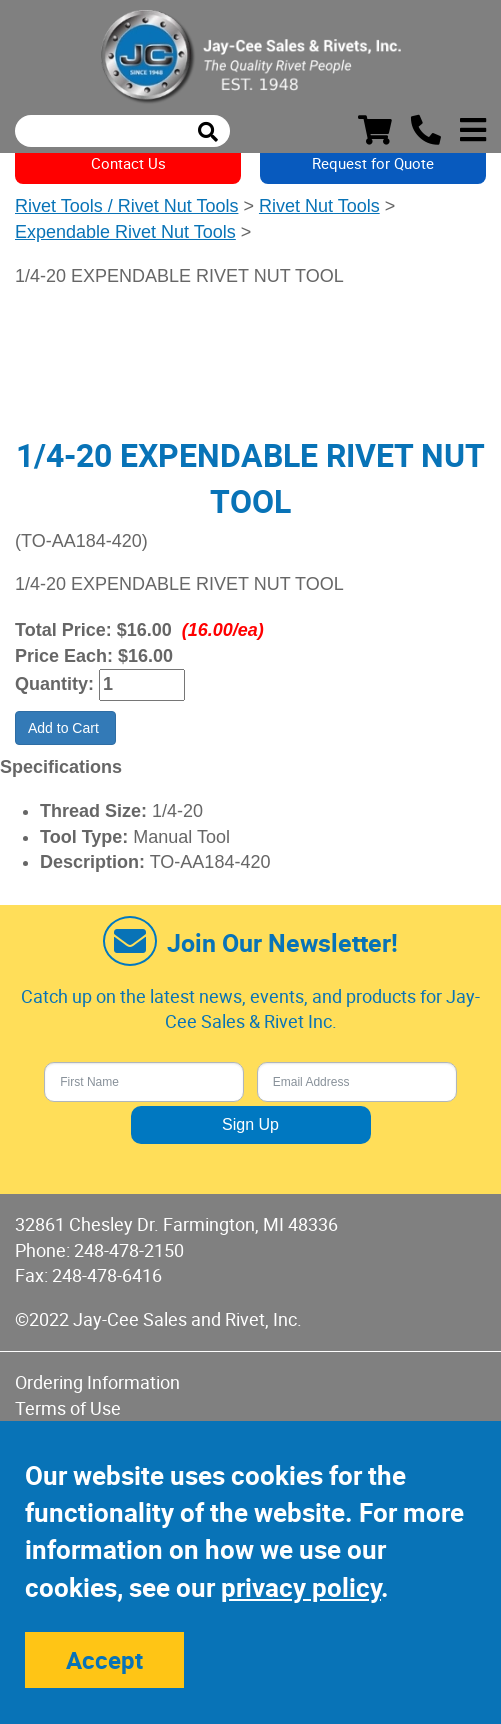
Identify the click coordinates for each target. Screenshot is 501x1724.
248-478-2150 (129, 1250)
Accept (104, 1660)
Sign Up (250, 1124)
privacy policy (301, 1587)
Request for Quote (373, 163)
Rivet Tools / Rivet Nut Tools (126, 206)
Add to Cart (65, 728)
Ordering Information (97, 1382)
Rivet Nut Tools (319, 206)
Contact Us (128, 163)
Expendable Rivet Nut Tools (125, 232)
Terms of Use (68, 1408)
